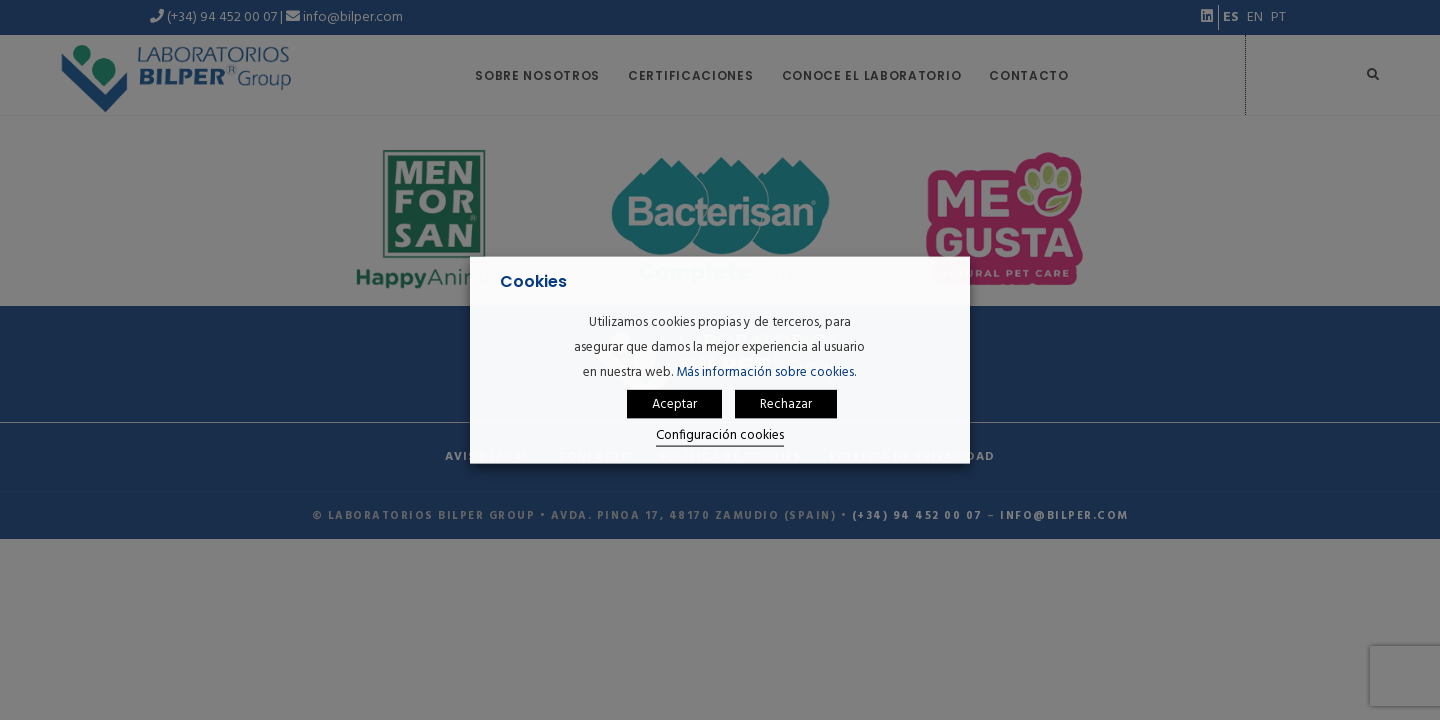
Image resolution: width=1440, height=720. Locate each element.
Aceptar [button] (674, 404)
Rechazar (786, 404)
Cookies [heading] (533, 281)
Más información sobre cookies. (766, 371)
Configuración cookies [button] (720, 435)
